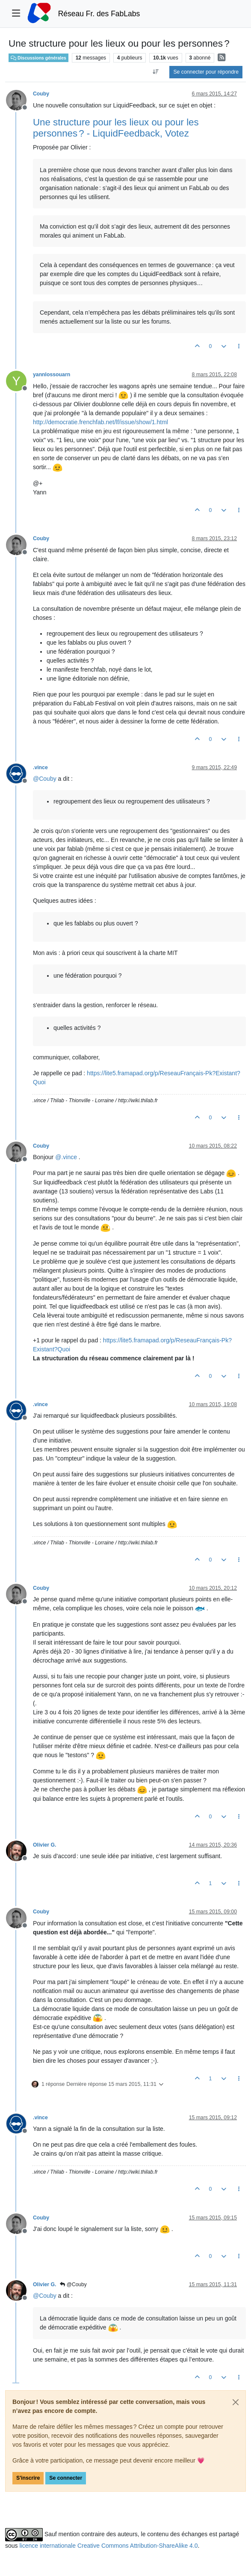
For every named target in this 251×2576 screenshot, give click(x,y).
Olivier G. (44, 1845)
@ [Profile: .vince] (66, 1157)
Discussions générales (38, 57)
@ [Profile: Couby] (44, 778)
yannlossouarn (51, 375)
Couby (41, 94)
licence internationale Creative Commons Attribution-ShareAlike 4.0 (108, 2545)
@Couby (73, 2284)
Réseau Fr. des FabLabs (99, 13)
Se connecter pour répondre (206, 72)
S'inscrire (28, 2478)
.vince (40, 767)
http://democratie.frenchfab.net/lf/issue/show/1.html (100, 422)
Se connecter (65, 2478)
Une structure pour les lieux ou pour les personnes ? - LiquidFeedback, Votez (116, 128)
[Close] (235, 2402)
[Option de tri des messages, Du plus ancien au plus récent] (155, 72)
